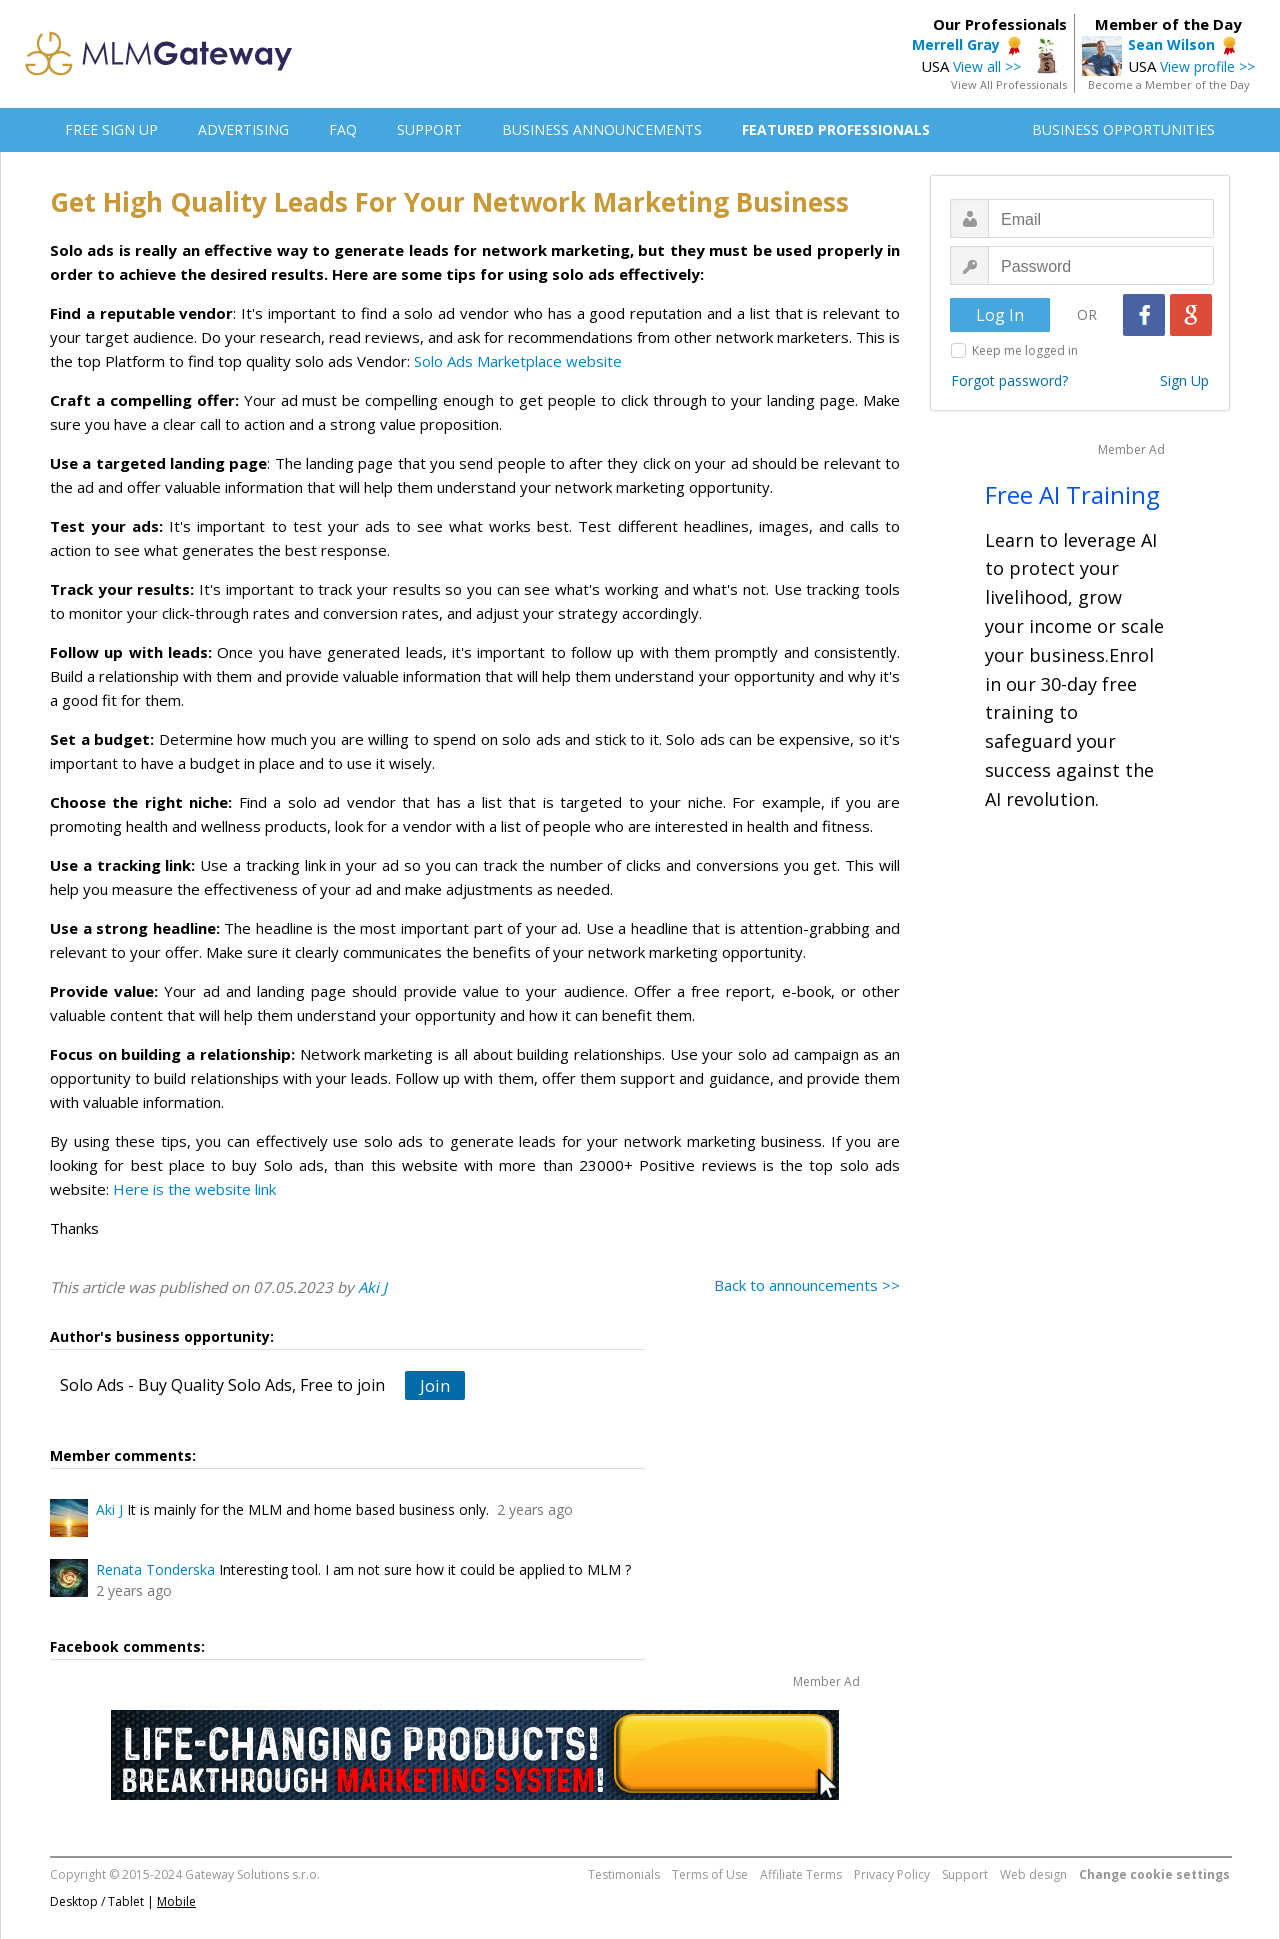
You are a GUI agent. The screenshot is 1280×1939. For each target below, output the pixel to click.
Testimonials (624, 1874)
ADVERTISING (243, 129)
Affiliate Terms (801, 1874)
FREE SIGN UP (111, 129)
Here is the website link (194, 1189)
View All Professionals (1009, 84)
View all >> (987, 66)
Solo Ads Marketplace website (518, 361)
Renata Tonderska (155, 1569)
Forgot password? (1009, 380)
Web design (1033, 1874)
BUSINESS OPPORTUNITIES (1123, 129)
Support (965, 1874)
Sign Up (1184, 380)
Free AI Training (1072, 494)
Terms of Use (710, 1874)
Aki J (372, 1287)
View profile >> (1207, 66)
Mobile (176, 1901)
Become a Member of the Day (1169, 84)
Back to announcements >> (807, 1285)
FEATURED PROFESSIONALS (836, 129)
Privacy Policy (892, 1874)
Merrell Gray (956, 44)
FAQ (343, 129)
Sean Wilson (1171, 44)
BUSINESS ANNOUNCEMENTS (602, 129)
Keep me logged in (1025, 350)
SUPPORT (429, 129)
